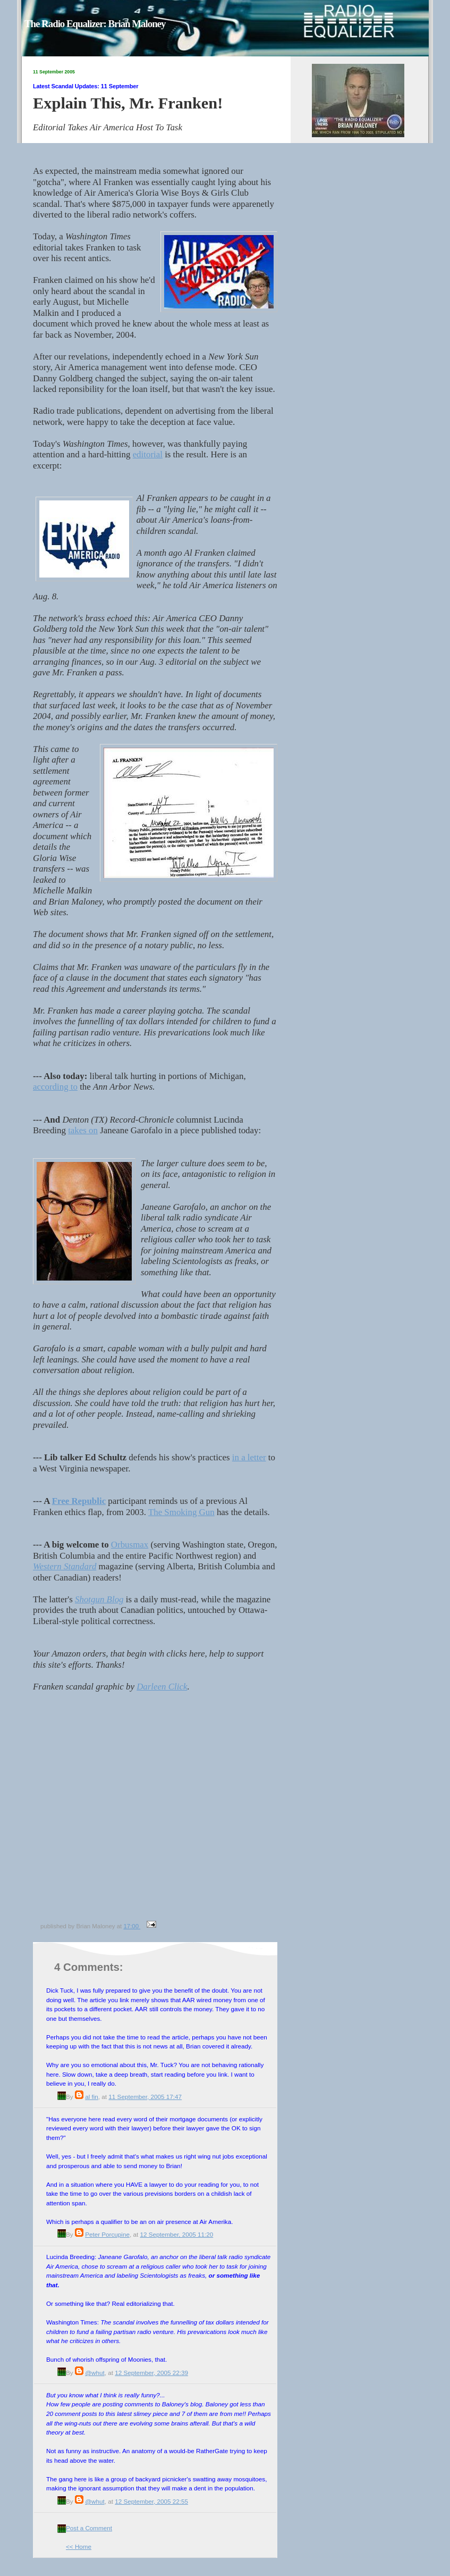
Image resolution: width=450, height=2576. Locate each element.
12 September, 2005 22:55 (151, 2501)
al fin (91, 2096)
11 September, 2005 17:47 (145, 2096)
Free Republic (79, 1501)
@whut (95, 2372)
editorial (148, 454)
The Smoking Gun (181, 1512)
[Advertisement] (99, 1811)
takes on (83, 1130)
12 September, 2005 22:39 (151, 2372)
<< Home (78, 2546)
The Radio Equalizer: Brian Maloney (94, 23)
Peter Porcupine (107, 2234)
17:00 (131, 1926)
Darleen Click (162, 1687)
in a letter (249, 1457)
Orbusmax (129, 1545)
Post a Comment (89, 2527)
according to (55, 1087)
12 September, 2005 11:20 (176, 2234)
